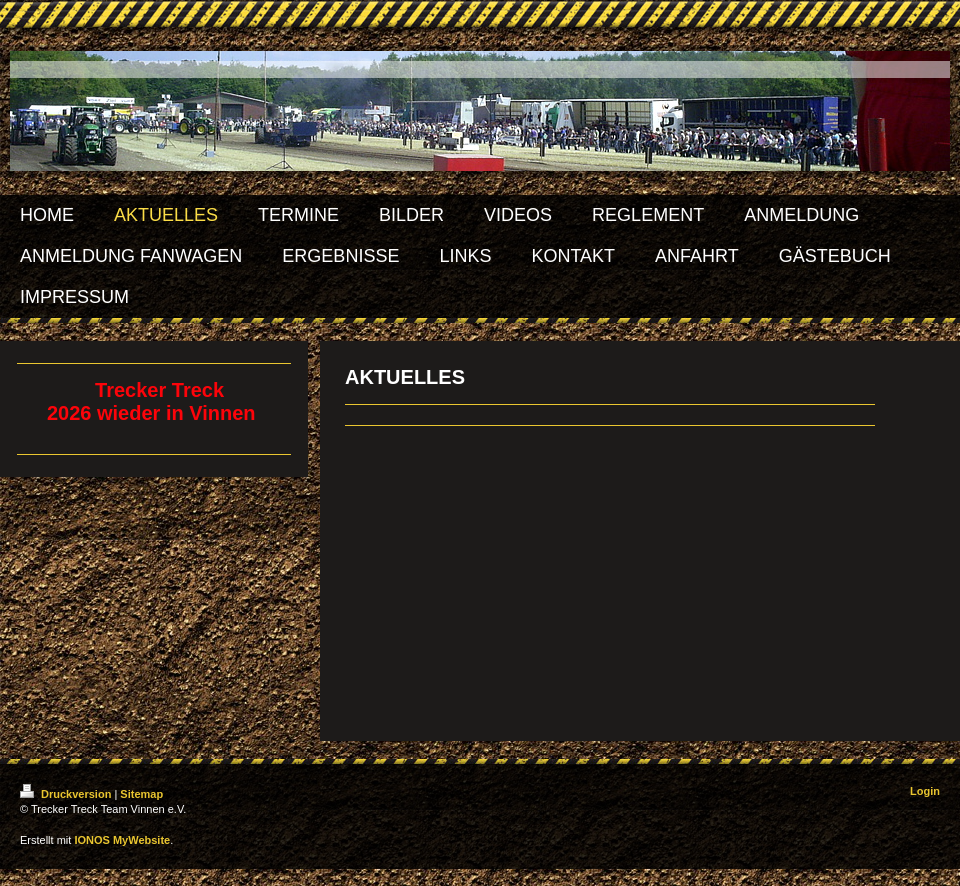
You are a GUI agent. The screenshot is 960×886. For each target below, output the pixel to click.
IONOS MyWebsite (122, 840)
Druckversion (67, 794)
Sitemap (141, 794)
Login (925, 791)
